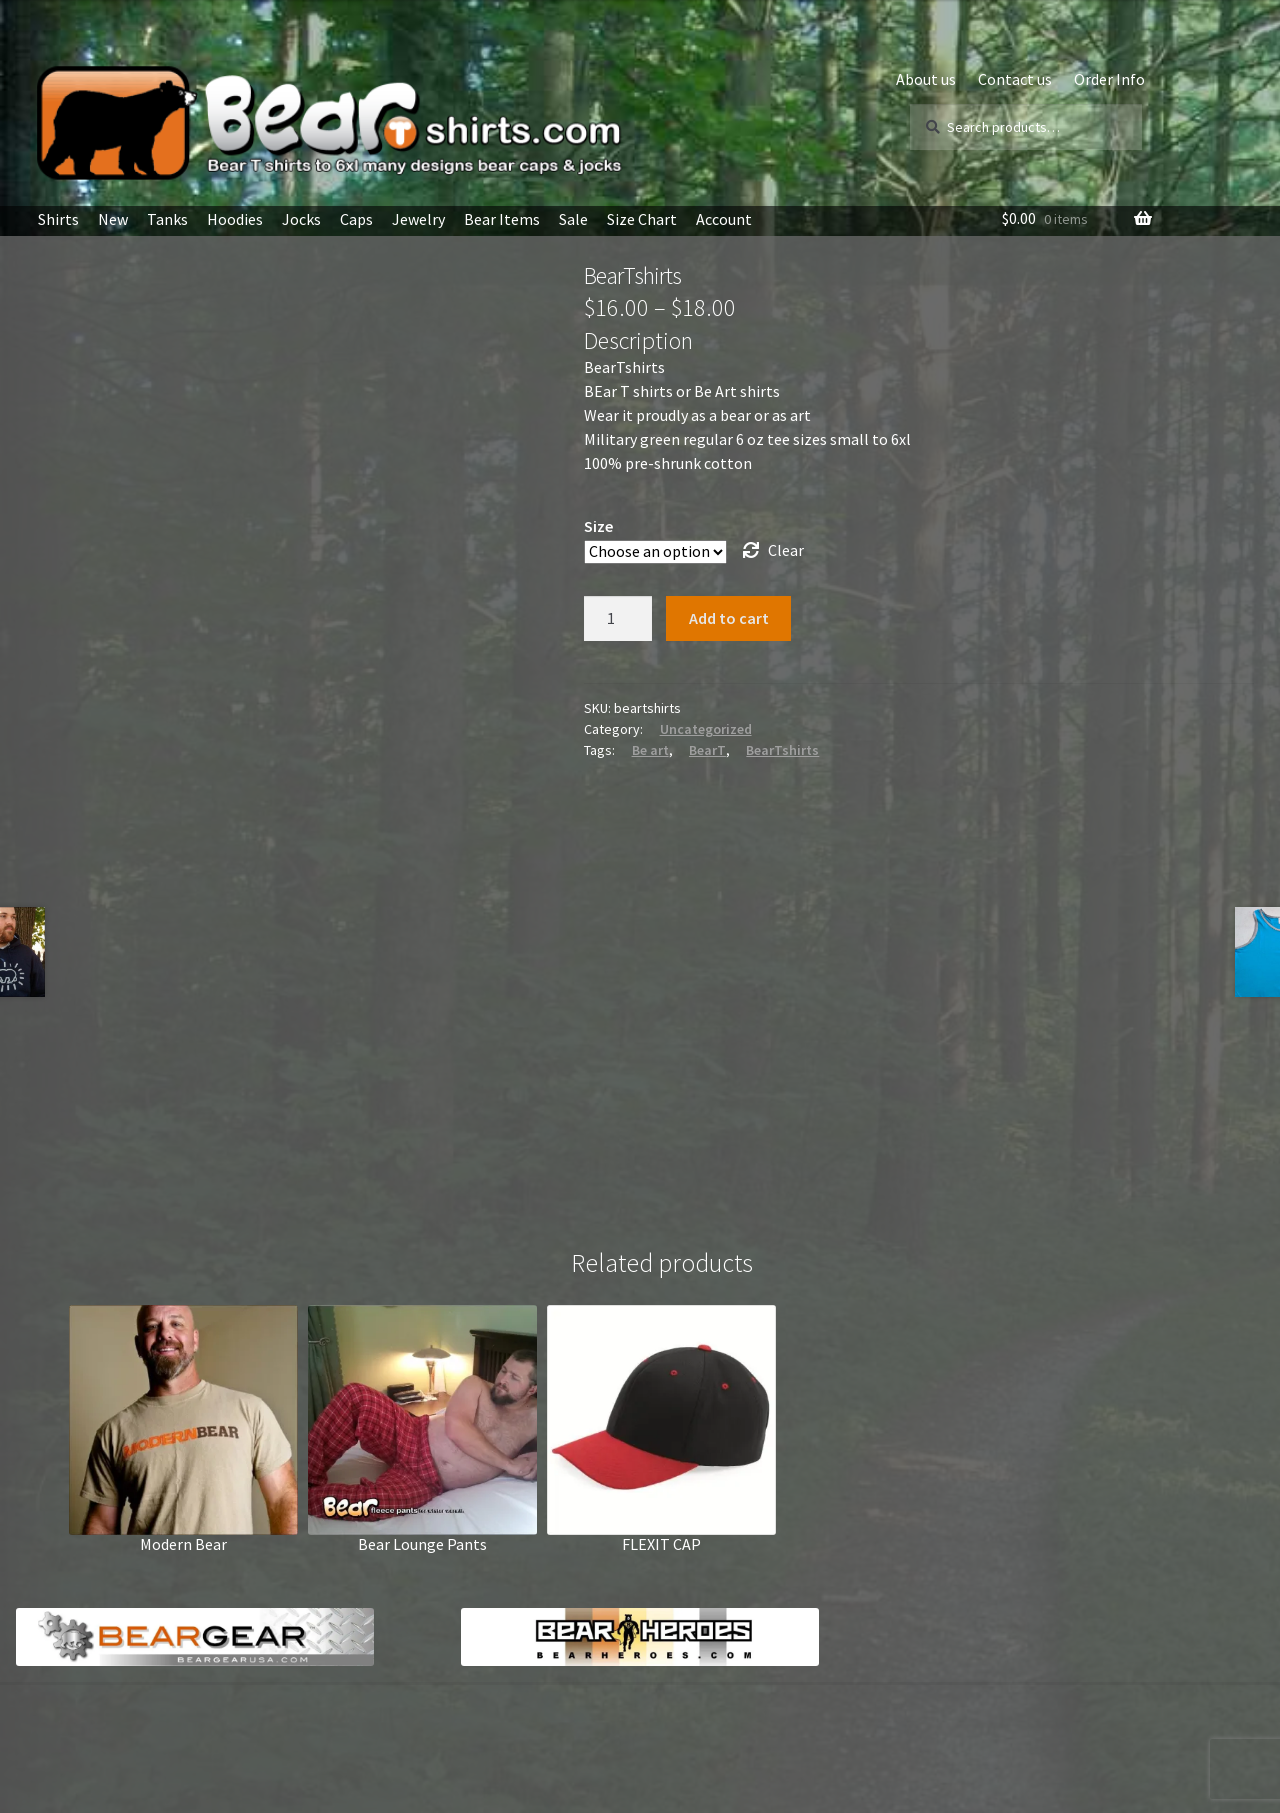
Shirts (58, 219)
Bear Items (502, 219)
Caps (356, 219)
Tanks (167, 219)
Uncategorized (706, 729)
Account (724, 219)
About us (926, 79)
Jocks (301, 219)
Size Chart (642, 219)
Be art (650, 750)
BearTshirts (782, 750)
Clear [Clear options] (786, 550)
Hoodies (235, 219)
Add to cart (729, 618)
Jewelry (418, 219)
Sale (573, 219)
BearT (707, 750)
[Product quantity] (618, 619)
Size (598, 526)
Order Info (1109, 79)
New (113, 219)
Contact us (1015, 79)
